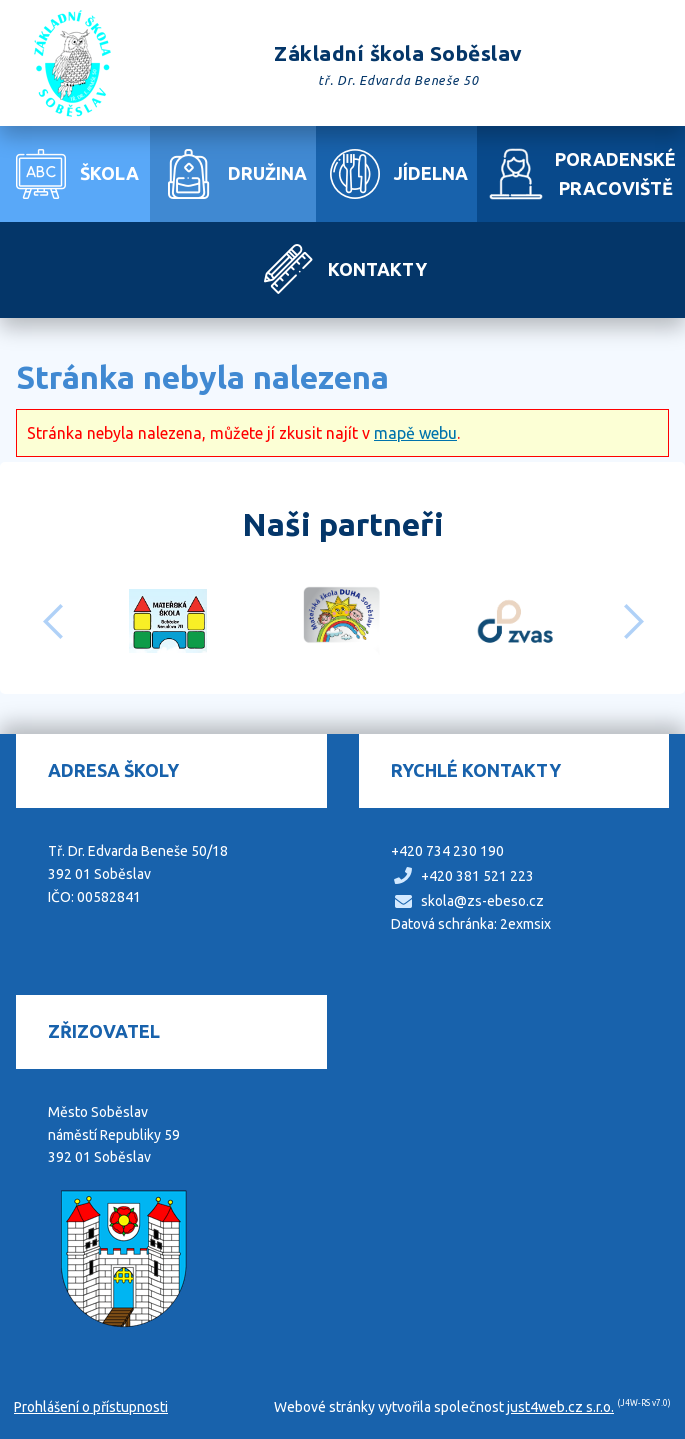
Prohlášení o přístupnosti (91, 1407)
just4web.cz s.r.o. (560, 1407)
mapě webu (415, 433)
